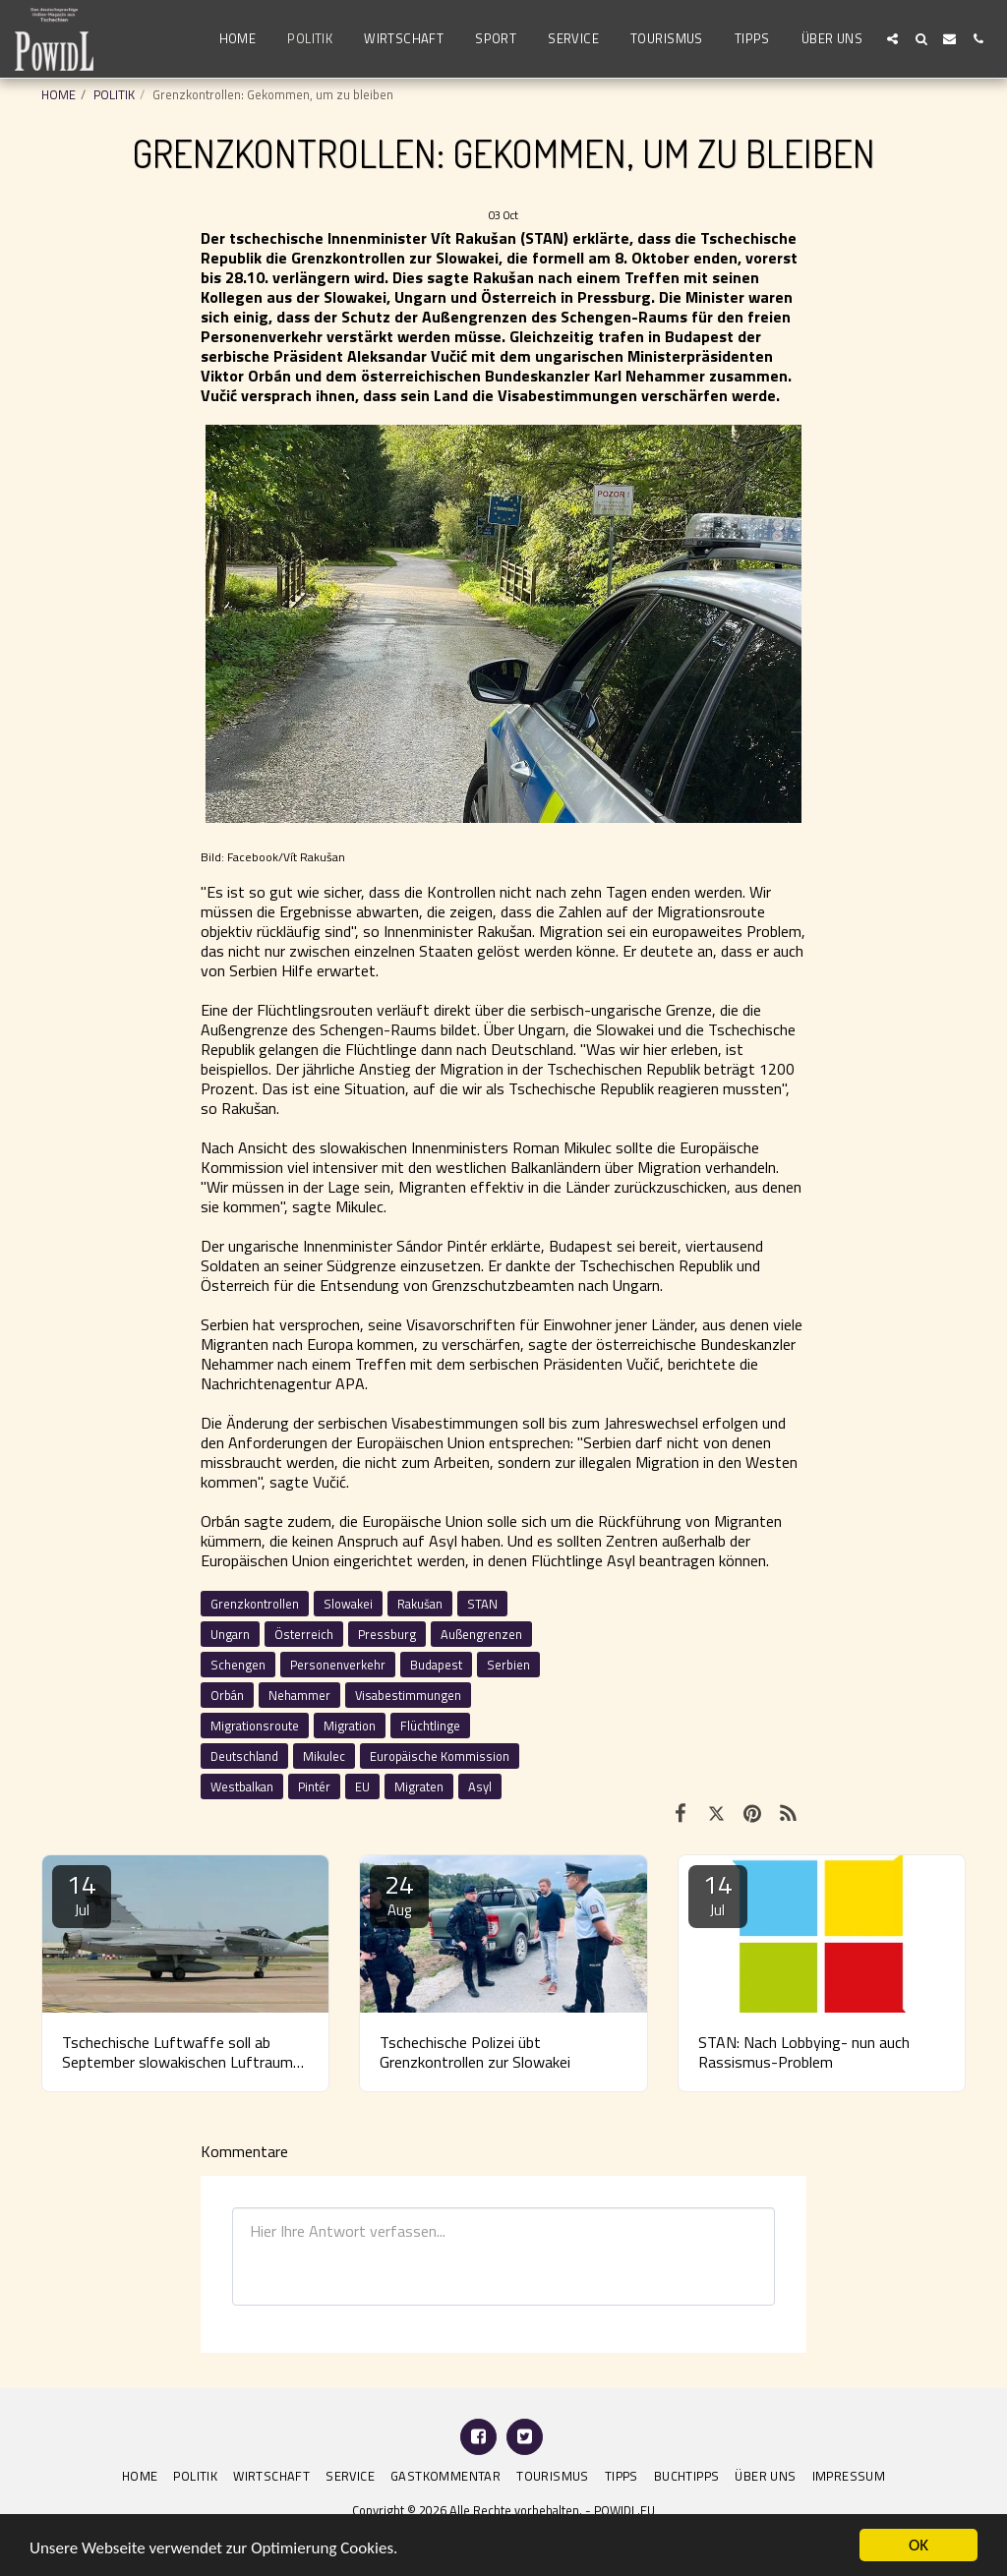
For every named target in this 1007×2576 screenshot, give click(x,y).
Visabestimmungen (408, 1695)
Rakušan (420, 1603)
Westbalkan (241, 1786)
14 (81, 1893)
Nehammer (299, 1695)
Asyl (480, 1786)
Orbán (227, 1695)
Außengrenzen (481, 1634)
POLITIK (114, 94)
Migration (350, 1725)
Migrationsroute (254, 1725)
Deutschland (244, 1756)
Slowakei (348, 1603)
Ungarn (230, 1634)
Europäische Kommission (439, 1756)
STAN (482, 1603)
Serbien (508, 1664)
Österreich (303, 1634)
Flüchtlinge (430, 1725)
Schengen (238, 1664)
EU (362, 1786)
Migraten (419, 1786)
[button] (892, 38)
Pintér (314, 1786)
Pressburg (387, 1634)
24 (399, 1893)
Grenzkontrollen (254, 1603)
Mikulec (324, 1756)
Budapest (436, 1664)
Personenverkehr (337, 1664)
